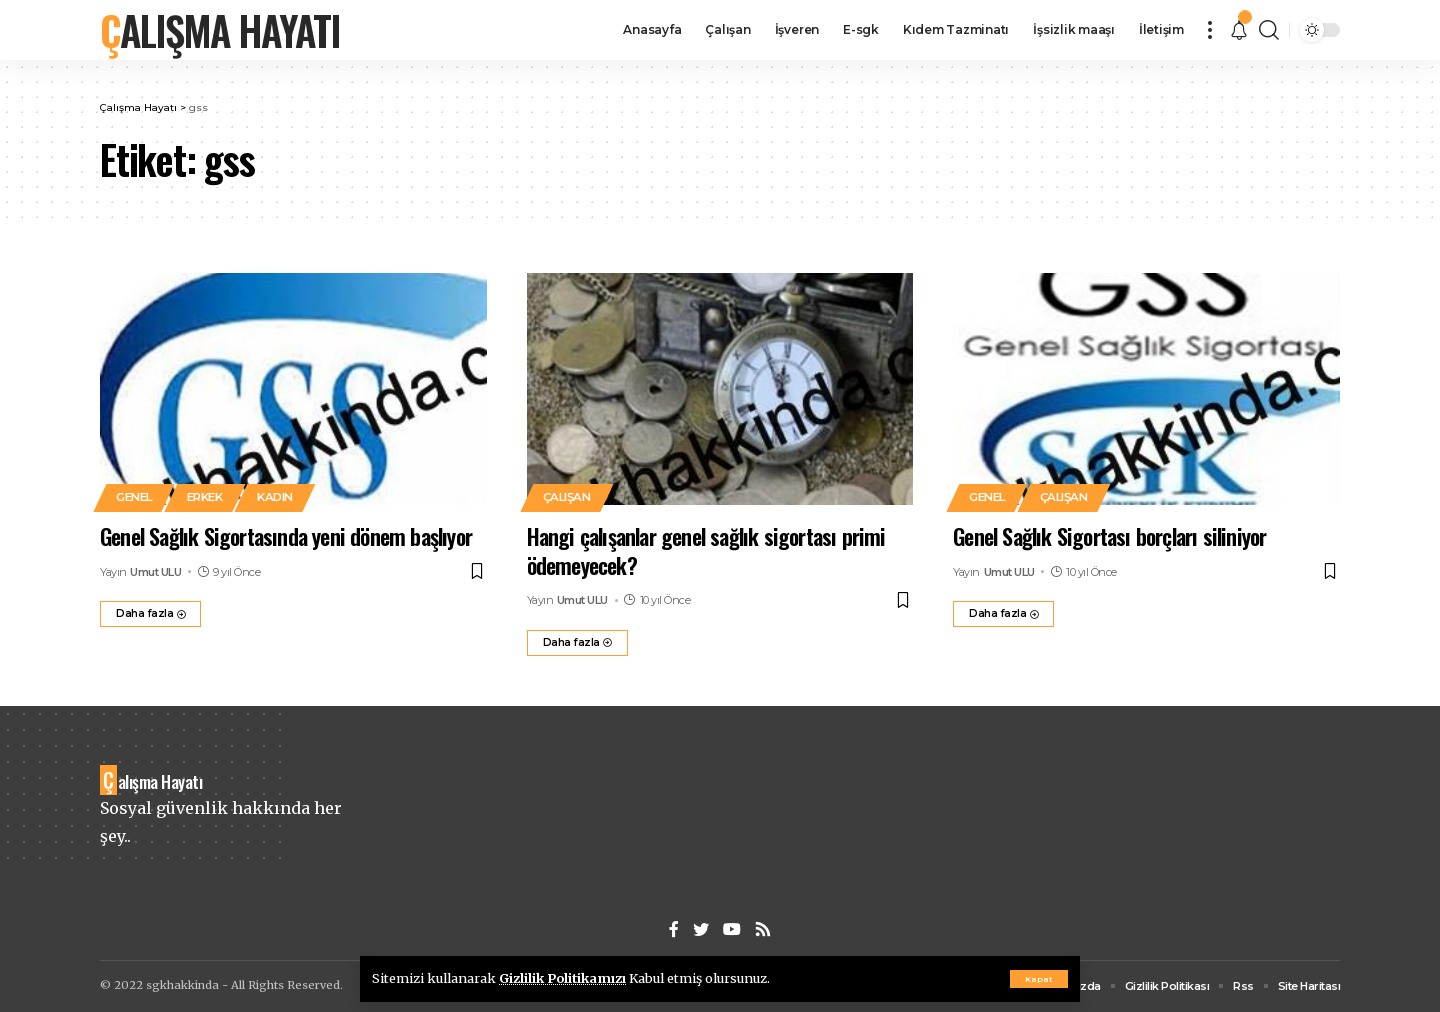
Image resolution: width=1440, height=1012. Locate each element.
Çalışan (567, 497)
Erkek (205, 497)
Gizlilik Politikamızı (562, 978)
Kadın (275, 497)
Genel (134, 497)
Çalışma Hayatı (220, 30)
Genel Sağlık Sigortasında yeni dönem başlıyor (286, 536)
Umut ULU (155, 572)
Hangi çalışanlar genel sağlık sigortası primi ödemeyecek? (706, 550)
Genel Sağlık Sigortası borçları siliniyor (1109, 536)
